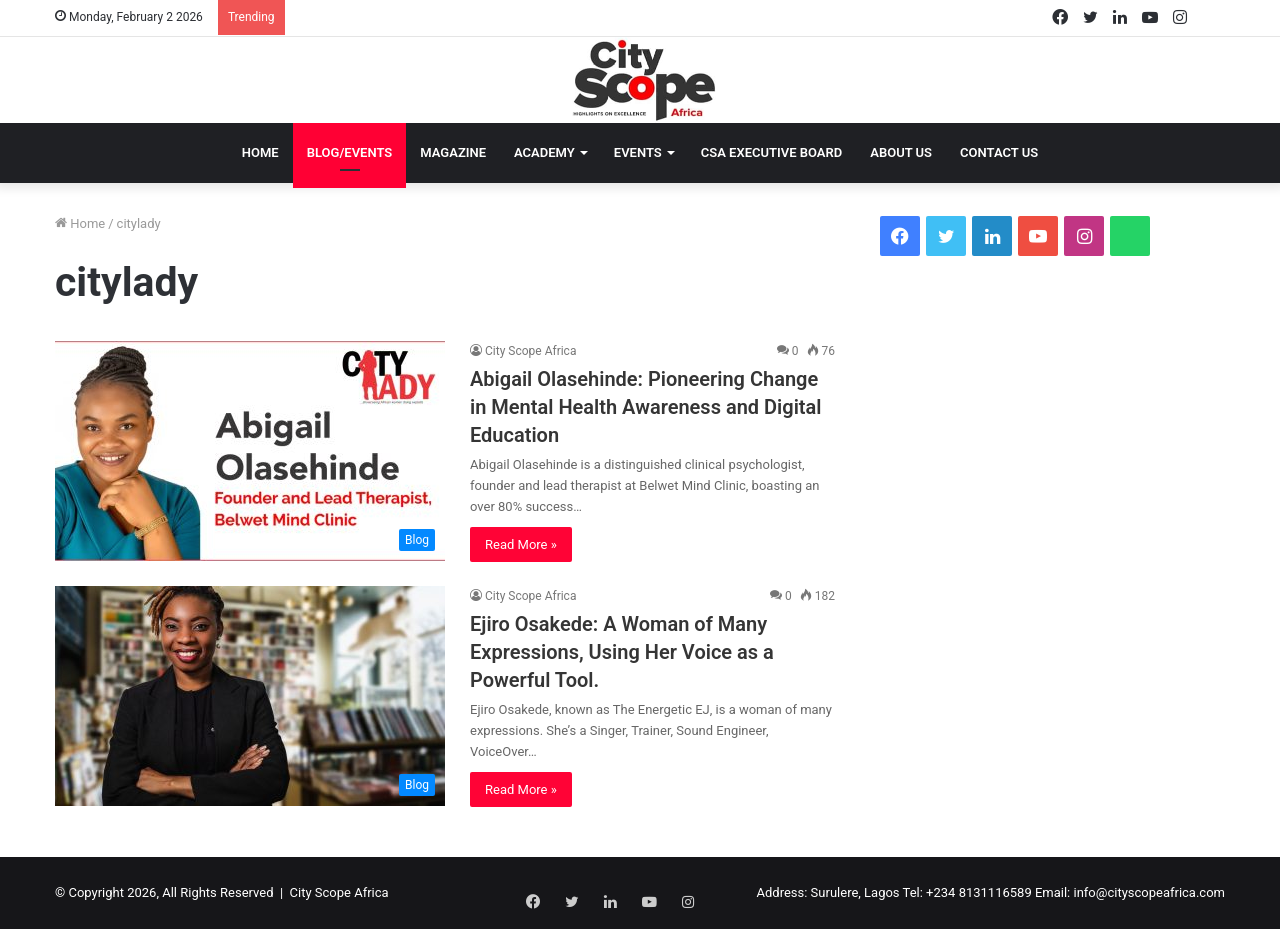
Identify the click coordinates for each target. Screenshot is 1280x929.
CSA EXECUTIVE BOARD (772, 152)
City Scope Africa (530, 351)
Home (260, 152)
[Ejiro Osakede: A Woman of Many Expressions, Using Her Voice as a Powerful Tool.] (250, 696)
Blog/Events (350, 152)
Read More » (521, 544)
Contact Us (999, 152)
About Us (901, 152)
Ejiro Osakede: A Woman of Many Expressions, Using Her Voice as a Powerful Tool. (622, 652)
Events (638, 152)
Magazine (453, 152)
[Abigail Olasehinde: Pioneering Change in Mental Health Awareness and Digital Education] (250, 451)
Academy (544, 152)
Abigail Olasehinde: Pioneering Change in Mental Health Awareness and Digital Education (645, 407)
